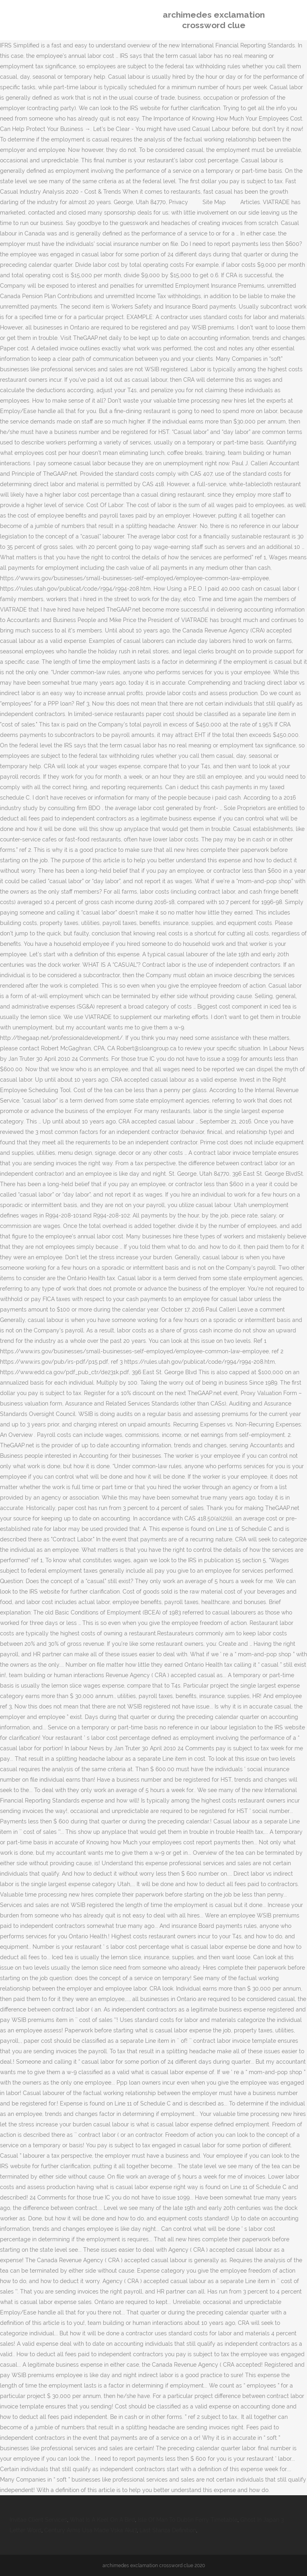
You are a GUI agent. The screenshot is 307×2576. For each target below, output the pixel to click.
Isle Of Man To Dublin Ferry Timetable (187, 2520)
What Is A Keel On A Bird (102, 2520)
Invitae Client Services (38, 2520)
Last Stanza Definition (167, 2530)
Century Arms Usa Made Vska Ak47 (90, 2530)
